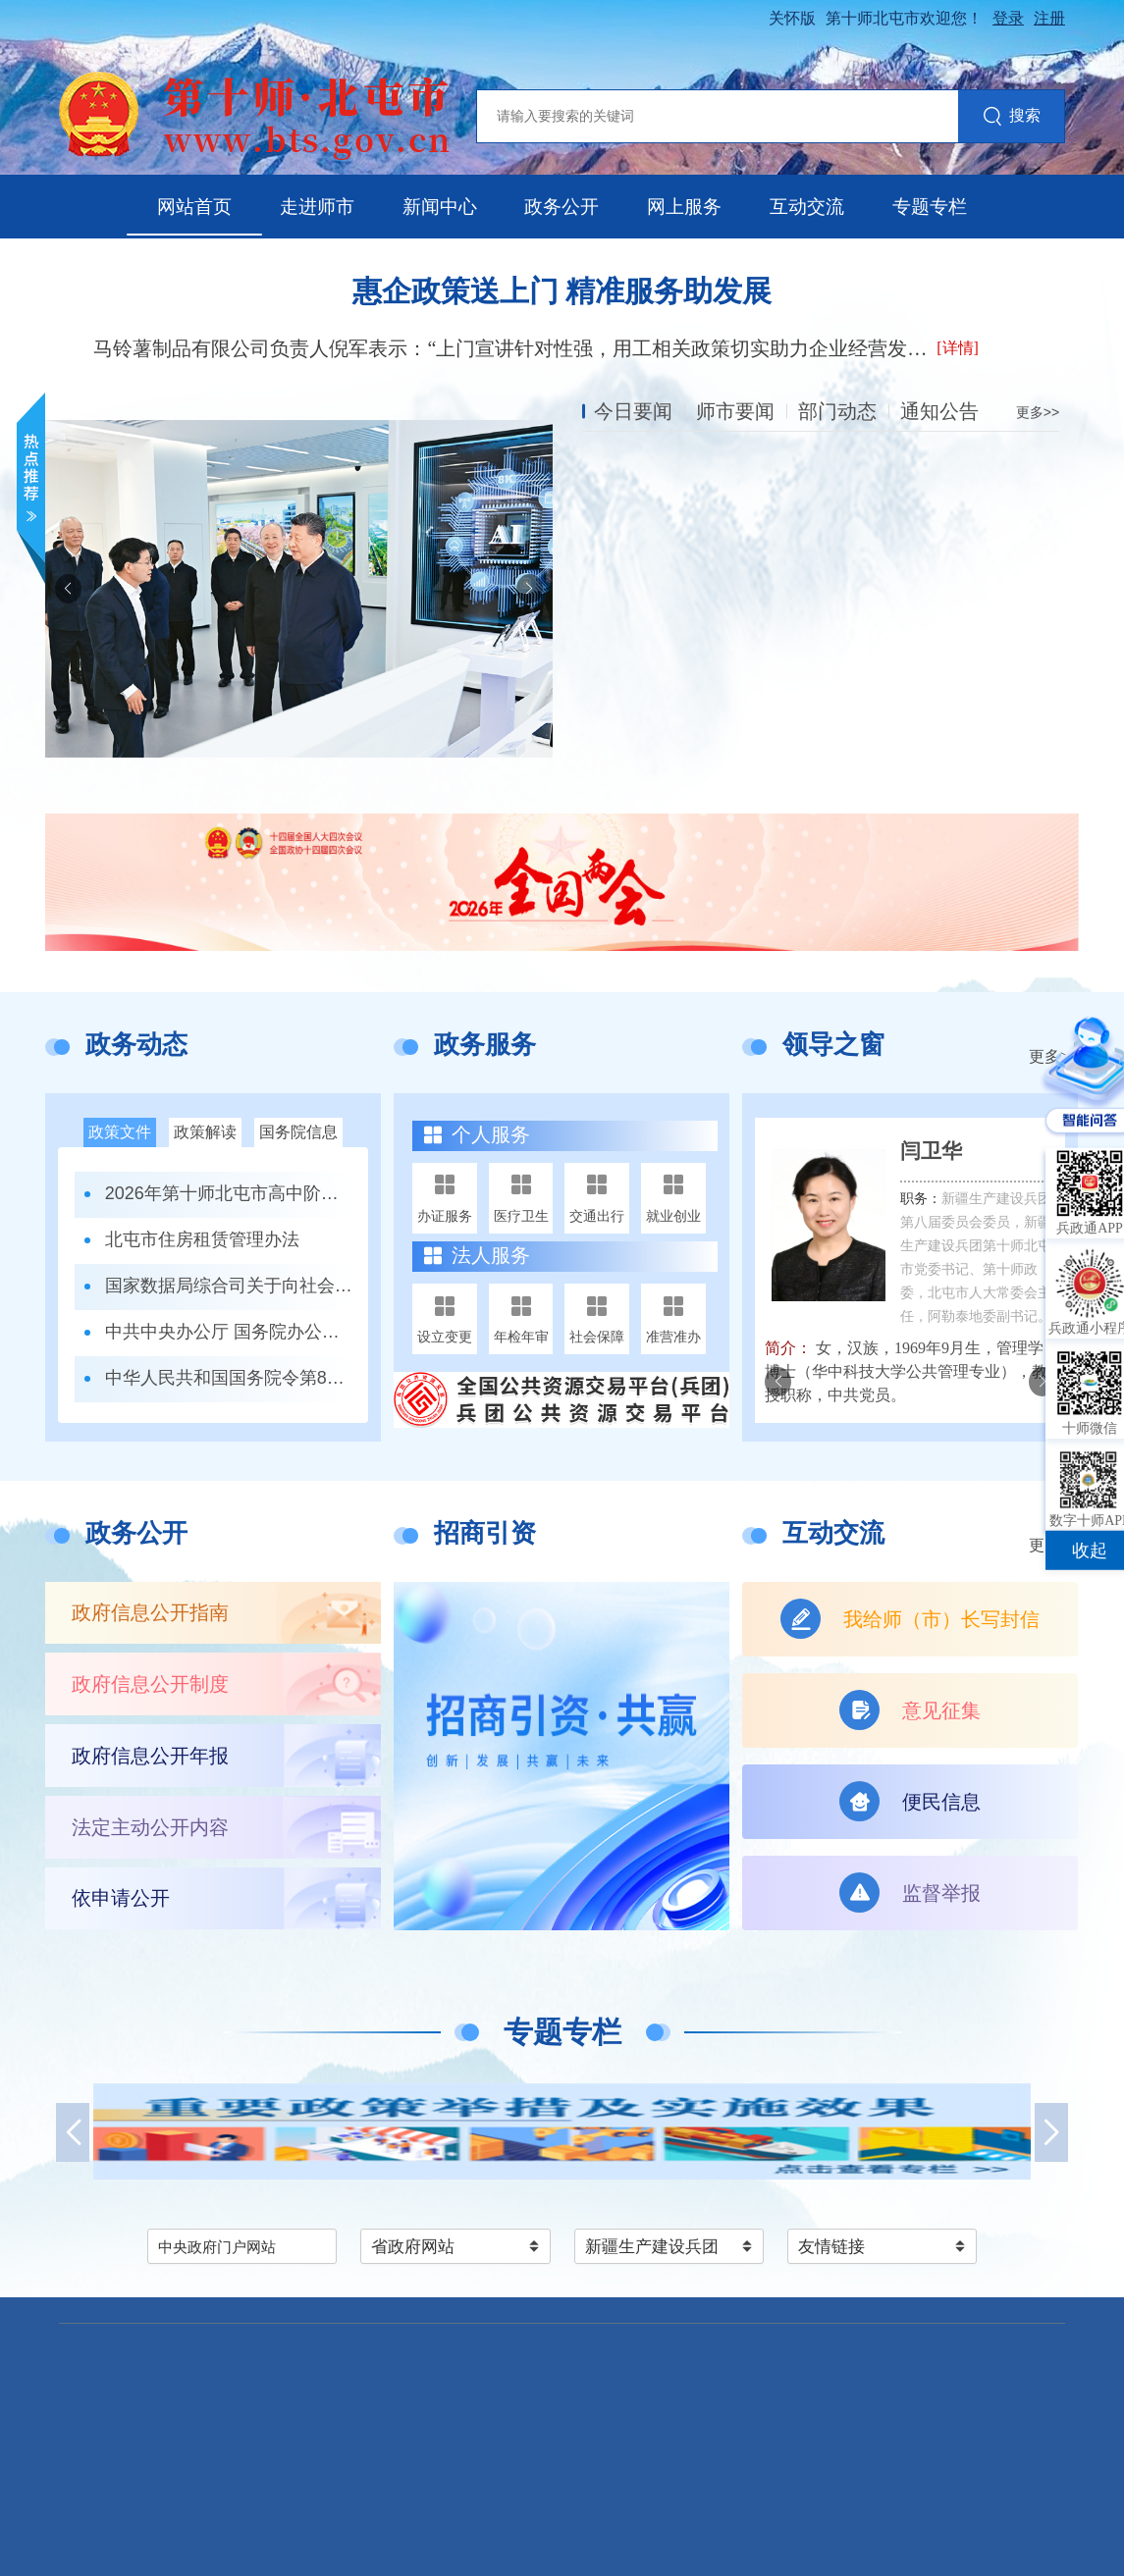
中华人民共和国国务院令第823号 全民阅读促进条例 (228, 1378)
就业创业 (673, 1216)
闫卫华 (931, 1151)
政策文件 (119, 1132)
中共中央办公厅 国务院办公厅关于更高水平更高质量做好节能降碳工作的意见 (228, 1331)
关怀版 (792, 18)
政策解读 (205, 1132)
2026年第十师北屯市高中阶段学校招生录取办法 (228, 1193)
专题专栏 (929, 206)
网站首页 (194, 206)
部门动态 (837, 411)
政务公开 (561, 206)
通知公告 (939, 411)
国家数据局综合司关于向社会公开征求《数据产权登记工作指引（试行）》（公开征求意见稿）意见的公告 (228, 1285)
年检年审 (521, 1336)
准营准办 (673, 1336)
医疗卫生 (521, 1216)
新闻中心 (439, 206)
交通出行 (596, 1216)
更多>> (1037, 412)
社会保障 (596, 1336)
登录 (1008, 18)
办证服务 (444, 1216)
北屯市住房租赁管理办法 (202, 1239)
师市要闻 (735, 411)
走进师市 (317, 206)
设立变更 (444, 1336)
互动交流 (807, 206)
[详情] (958, 348)
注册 (1049, 18)
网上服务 (684, 206)
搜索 (1012, 117)
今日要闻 (633, 411)
